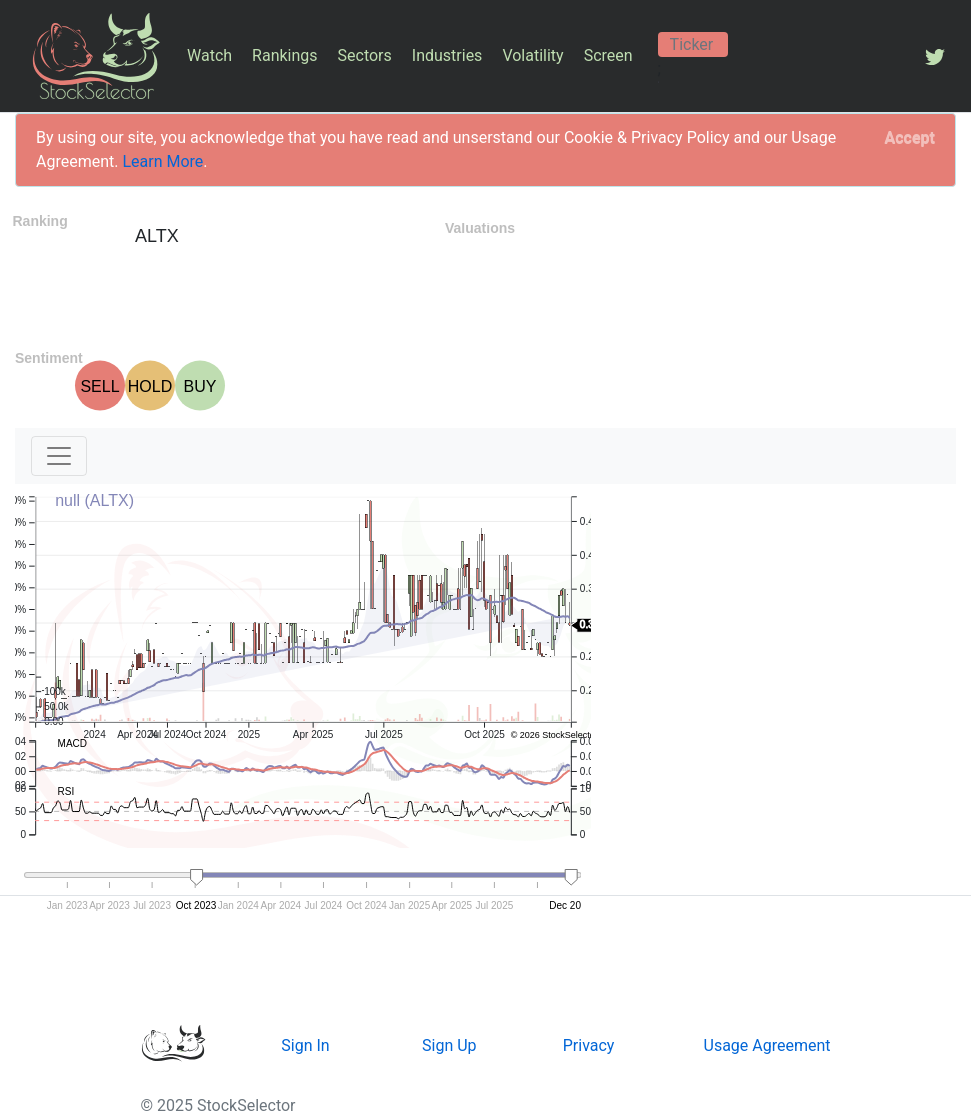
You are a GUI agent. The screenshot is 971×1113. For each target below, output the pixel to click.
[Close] (910, 138)
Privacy (589, 1045)
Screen (608, 55)
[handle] (197, 878)
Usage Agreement (767, 1045)
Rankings (284, 55)
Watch (209, 55)
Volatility (532, 55)
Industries (447, 55)
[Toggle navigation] (59, 456)
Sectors (365, 55)
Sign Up (449, 1045)
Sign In (305, 1045)
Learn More (162, 161)
